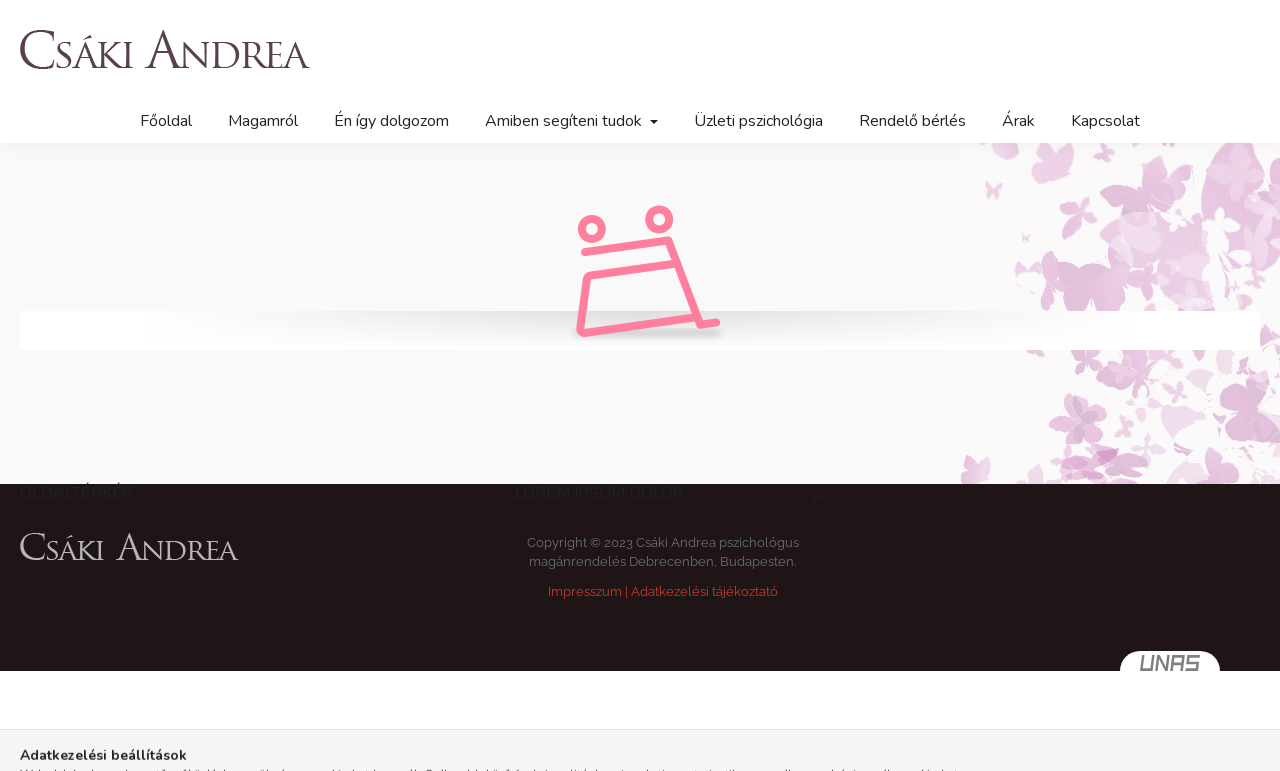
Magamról (263, 121)
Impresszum (585, 591)
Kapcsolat (1105, 121)
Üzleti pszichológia (758, 121)
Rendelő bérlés (912, 121)
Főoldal (166, 121)
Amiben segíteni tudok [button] (565, 121)
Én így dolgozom (391, 121)
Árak (1018, 121)
